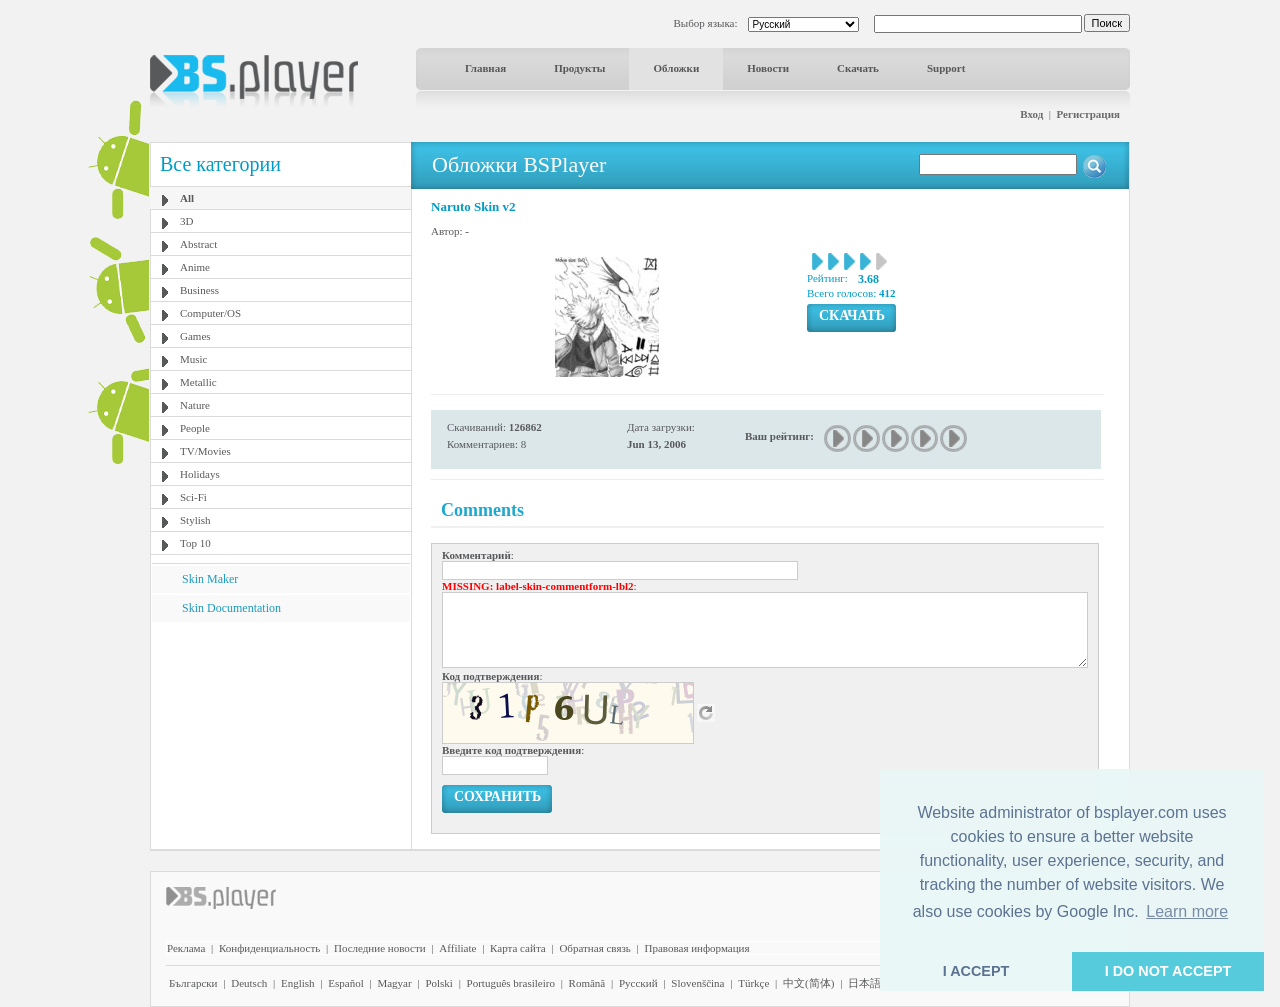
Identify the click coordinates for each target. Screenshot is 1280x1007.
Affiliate (457, 948)
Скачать (858, 68)
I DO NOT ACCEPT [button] (1168, 971)
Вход (1031, 114)
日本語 (864, 983)
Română (587, 983)
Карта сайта (518, 948)
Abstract (198, 244)
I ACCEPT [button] (976, 971)
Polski (439, 983)
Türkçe (753, 983)
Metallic (198, 382)
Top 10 (195, 543)
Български (193, 983)
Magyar (394, 983)
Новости (768, 68)
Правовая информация (697, 948)
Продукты (579, 68)
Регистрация (1088, 114)
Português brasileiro (511, 983)
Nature (195, 405)
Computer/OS (210, 313)
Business (199, 290)
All (187, 198)
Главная (485, 68)
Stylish (195, 520)
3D (186, 221)
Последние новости (380, 948)
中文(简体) (808, 983)
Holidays (200, 474)
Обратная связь (594, 948)
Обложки (676, 68)
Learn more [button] (1187, 911)
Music (194, 359)
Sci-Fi (193, 497)
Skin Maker (210, 579)
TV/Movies (205, 451)
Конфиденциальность (269, 948)
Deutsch (249, 983)
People (195, 428)
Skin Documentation (231, 608)
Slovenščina (697, 983)
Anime (195, 267)
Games (195, 336)
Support (946, 68)
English (298, 983)
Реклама (186, 948)
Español (345, 983)
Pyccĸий (638, 983)
